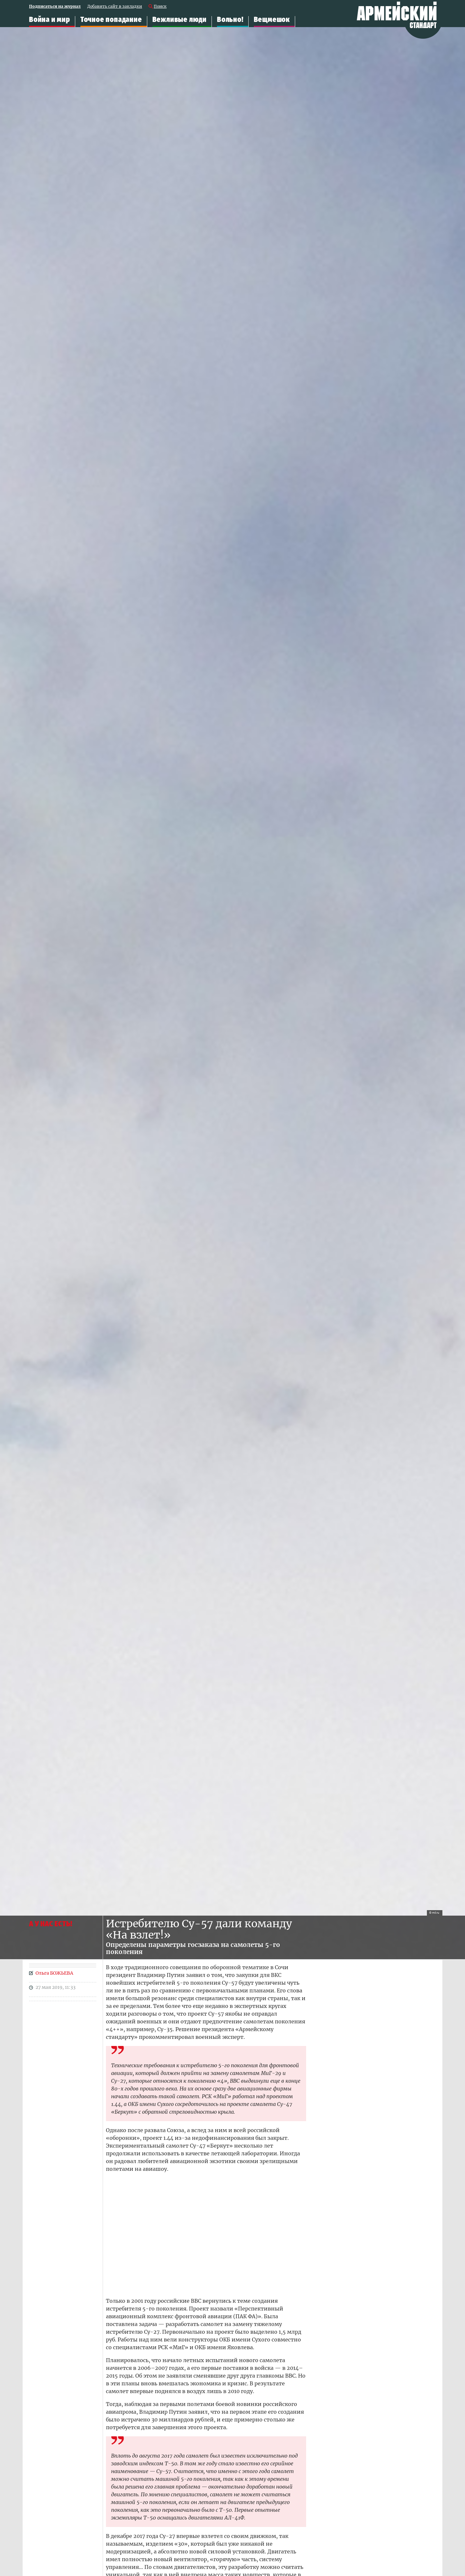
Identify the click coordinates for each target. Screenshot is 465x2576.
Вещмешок (272, 19)
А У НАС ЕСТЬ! (50, 1923)
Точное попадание (111, 19)
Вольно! (230, 19)
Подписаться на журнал (55, 7)
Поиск (160, 7)
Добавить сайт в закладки (114, 7)
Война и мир (49, 19)
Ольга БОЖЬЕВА (54, 1973)
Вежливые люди (179, 19)
